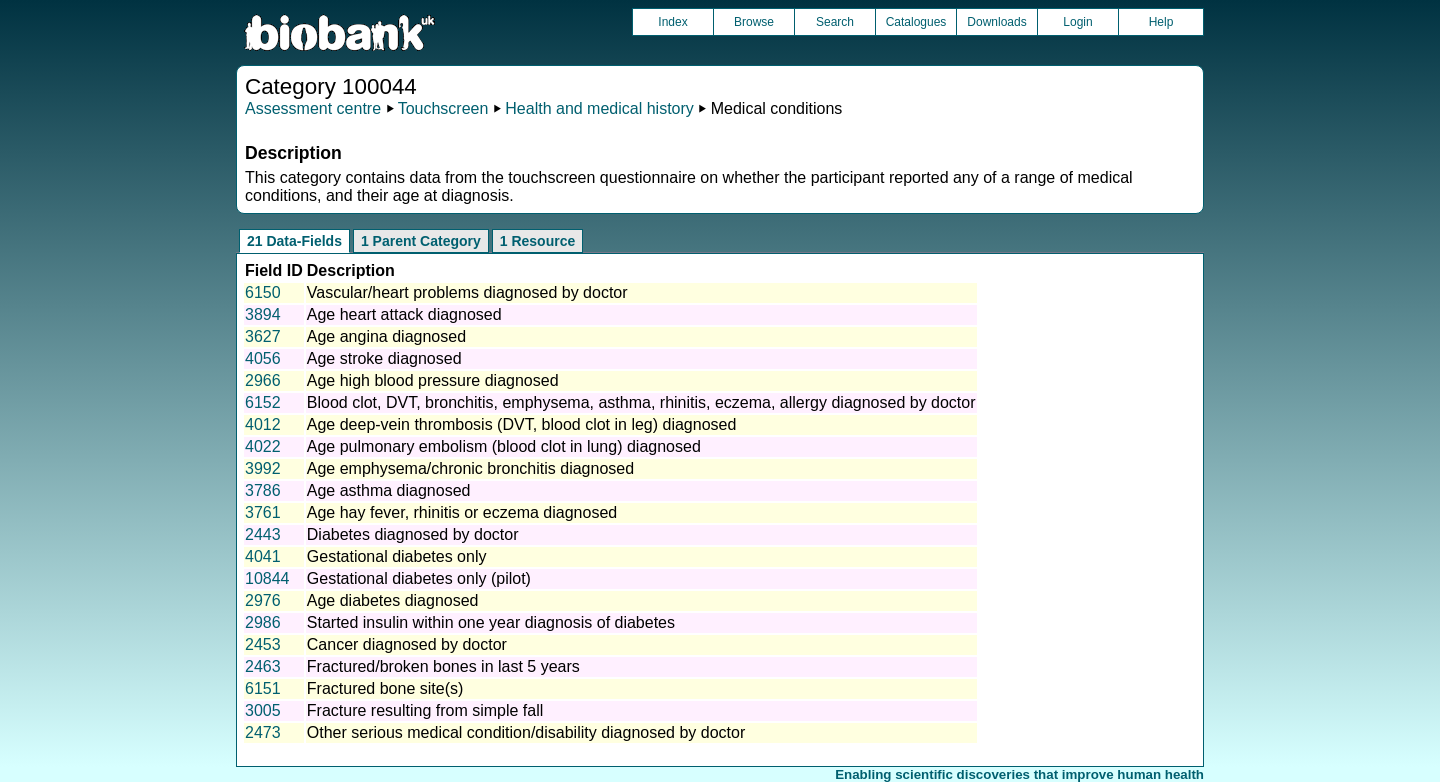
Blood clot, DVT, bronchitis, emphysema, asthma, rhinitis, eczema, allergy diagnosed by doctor (641, 402)
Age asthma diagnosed (389, 490)
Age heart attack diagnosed (404, 314)
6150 (263, 292)
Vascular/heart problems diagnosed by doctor (467, 292)
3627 (263, 336)
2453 (263, 644)
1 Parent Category (421, 241)
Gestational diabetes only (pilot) (419, 578)
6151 (263, 688)
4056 (263, 358)
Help (1161, 22)
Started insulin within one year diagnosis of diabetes (491, 622)
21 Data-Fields (294, 241)
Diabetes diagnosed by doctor (413, 534)
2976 (263, 600)
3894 (263, 314)
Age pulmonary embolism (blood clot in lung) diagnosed (504, 446)
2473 (263, 732)
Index (672, 22)
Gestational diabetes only (397, 556)
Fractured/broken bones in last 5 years (443, 666)
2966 (263, 380)
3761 (263, 512)
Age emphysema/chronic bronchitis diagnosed (470, 468)
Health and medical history (599, 108)
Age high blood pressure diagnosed (433, 380)
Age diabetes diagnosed (393, 600)
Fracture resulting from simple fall (425, 710)
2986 (263, 622)
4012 (263, 424)
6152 (263, 402)
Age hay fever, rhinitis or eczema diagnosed (462, 512)
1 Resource (537, 241)
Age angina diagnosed (386, 336)
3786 (263, 490)
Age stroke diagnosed (384, 358)
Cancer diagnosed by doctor (407, 644)
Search (835, 22)
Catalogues (916, 22)
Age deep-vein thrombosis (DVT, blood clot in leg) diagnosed (522, 424)
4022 (263, 446)
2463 (263, 666)
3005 (263, 710)
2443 (263, 534)
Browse (754, 22)
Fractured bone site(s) (385, 688)
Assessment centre (313, 108)
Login (1077, 22)
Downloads (996, 22)
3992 (263, 468)
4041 (263, 556)
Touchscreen (443, 108)
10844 (267, 578)
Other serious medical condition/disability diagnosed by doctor (526, 732)
